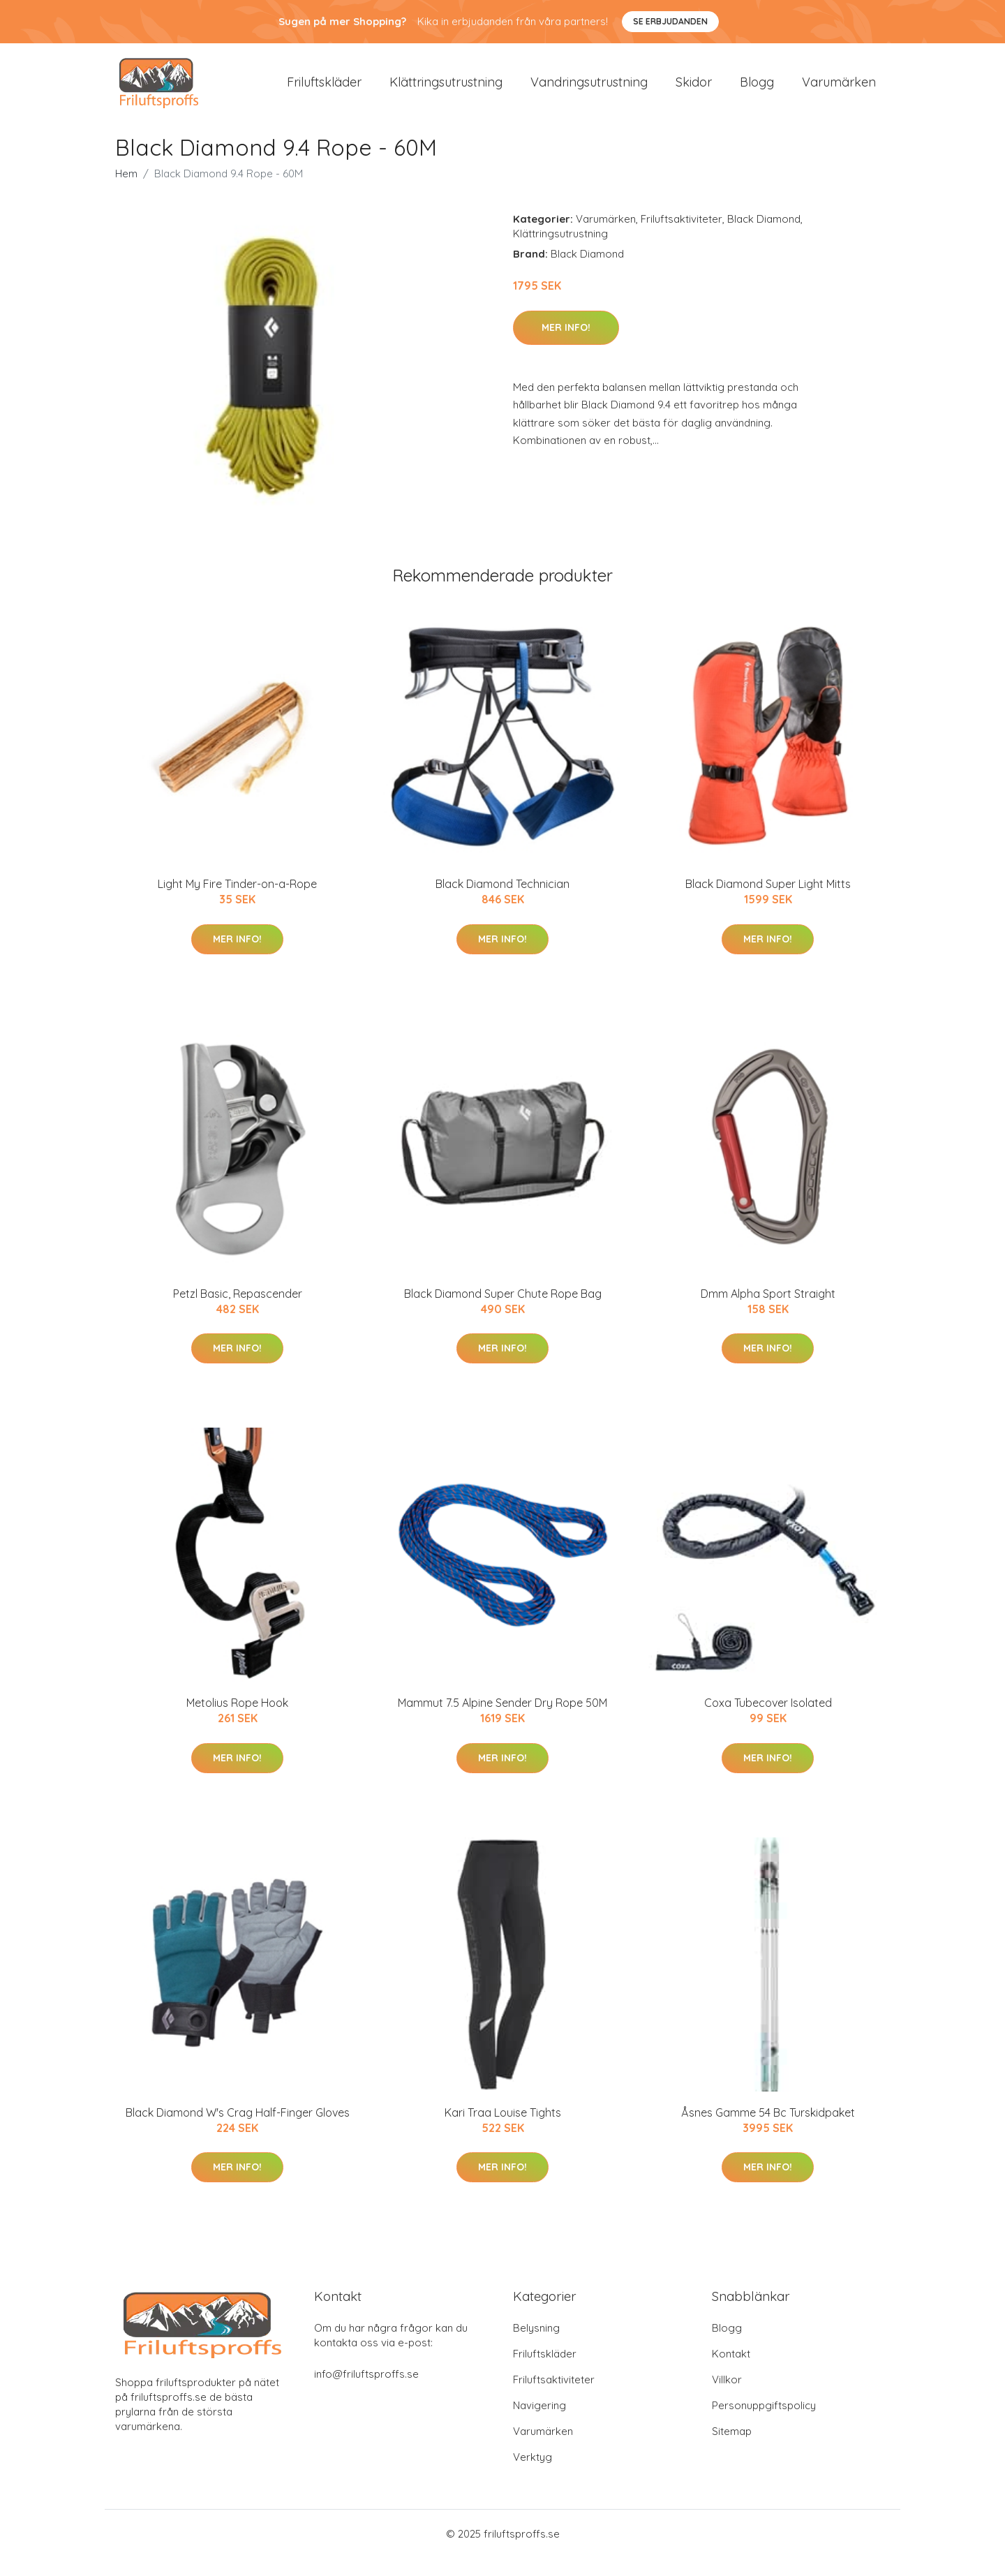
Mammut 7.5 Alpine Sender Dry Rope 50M (502, 1721)
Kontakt (731, 2371)
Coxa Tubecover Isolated (768, 1721)
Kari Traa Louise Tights (503, 2130)
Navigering (539, 2423)
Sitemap (732, 2449)
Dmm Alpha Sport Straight (768, 1311)
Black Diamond (764, 237)
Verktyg (532, 2475)
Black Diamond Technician (503, 902)
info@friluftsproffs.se (366, 2392)
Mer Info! (566, 345)
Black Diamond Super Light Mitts (768, 902)
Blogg (757, 90)
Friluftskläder (324, 90)
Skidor (694, 90)
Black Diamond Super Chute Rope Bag (503, 1311)
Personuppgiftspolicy (764, 2423)
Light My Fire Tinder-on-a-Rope (237, 902)
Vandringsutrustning (589, 90)
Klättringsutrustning (445, 90)
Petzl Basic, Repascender (237, 1311)
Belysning (536, 2346)
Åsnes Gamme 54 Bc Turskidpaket (768, 2130)
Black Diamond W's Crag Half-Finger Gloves (238, 2130)
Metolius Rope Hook (237, 1721)
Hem (126, 191)
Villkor (727, 2397)
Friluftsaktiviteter (681, 237)
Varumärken (839, 90)
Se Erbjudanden (670, 21)
